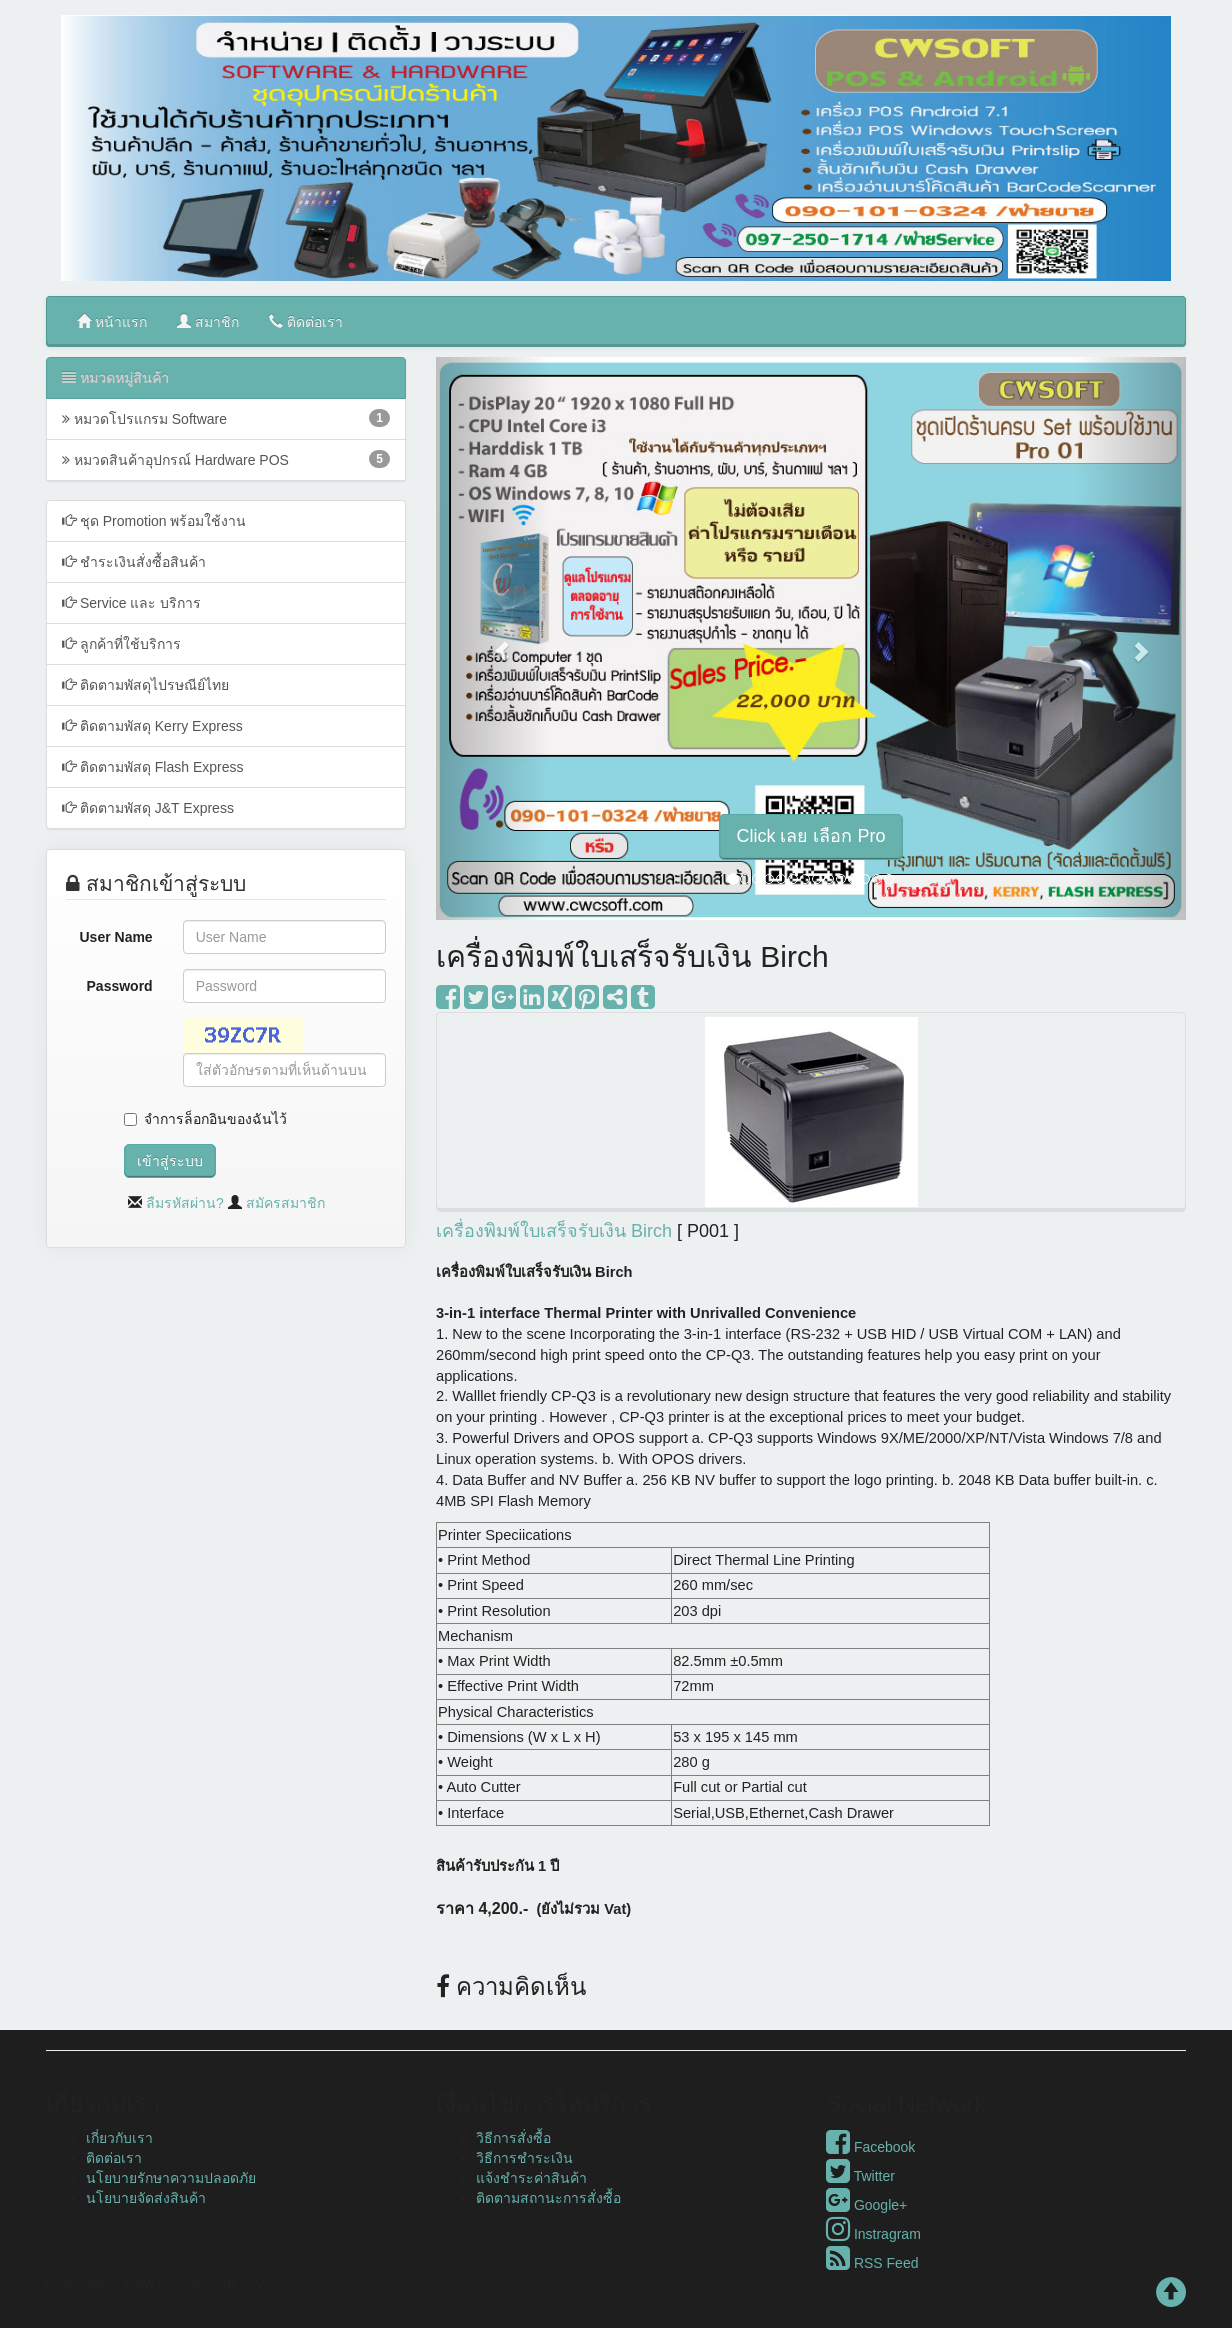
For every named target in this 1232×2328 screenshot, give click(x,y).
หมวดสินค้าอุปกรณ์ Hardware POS (226, 459)
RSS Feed (872, 2263)
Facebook (870, 2147)
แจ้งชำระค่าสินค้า (531, 2178)
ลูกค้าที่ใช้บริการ (121, 643)
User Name (116, 937)
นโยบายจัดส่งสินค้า (146, 2198)
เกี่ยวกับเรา (119, 2138)
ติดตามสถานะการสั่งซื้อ (548, 2198)
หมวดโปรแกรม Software (226, 418)
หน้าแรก (112, 321)
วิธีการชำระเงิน (524, 2158)
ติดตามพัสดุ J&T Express (148, 807)
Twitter (860, 2176)
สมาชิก (208, 321)
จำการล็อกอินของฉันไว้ (215, 1119)
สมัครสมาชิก (285, 1203)
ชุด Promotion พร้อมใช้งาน (154, 520)
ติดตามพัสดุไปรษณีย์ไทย (145, 684)
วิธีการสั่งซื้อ (513, 2138)
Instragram (873, 2234)
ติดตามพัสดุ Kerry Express (152, 725)
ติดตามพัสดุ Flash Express (152, 766)
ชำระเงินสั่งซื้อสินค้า (134, 561)
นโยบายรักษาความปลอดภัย (171, 2178)
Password (120, 986)
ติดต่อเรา (306, 321)
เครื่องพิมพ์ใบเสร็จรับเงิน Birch (554, 1231)
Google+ (866, 2205)
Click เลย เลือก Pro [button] (810, 836)
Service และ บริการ (131, 602)
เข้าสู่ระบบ (170, 1161)
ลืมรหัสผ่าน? (185, 1203)
